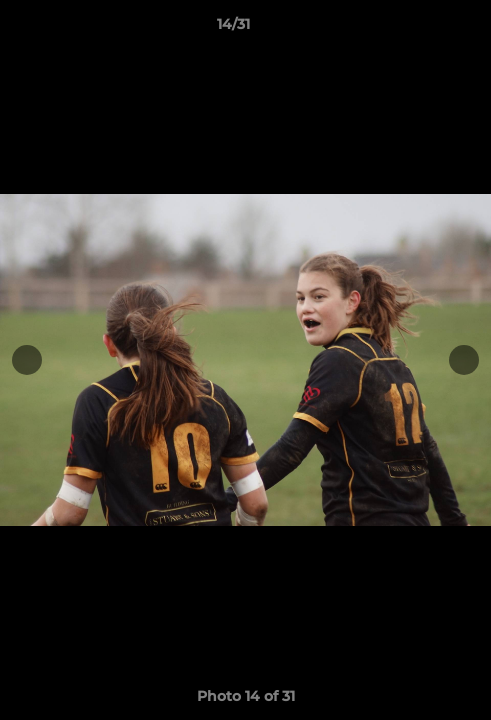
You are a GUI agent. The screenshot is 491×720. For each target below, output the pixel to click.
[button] (419, 29)
